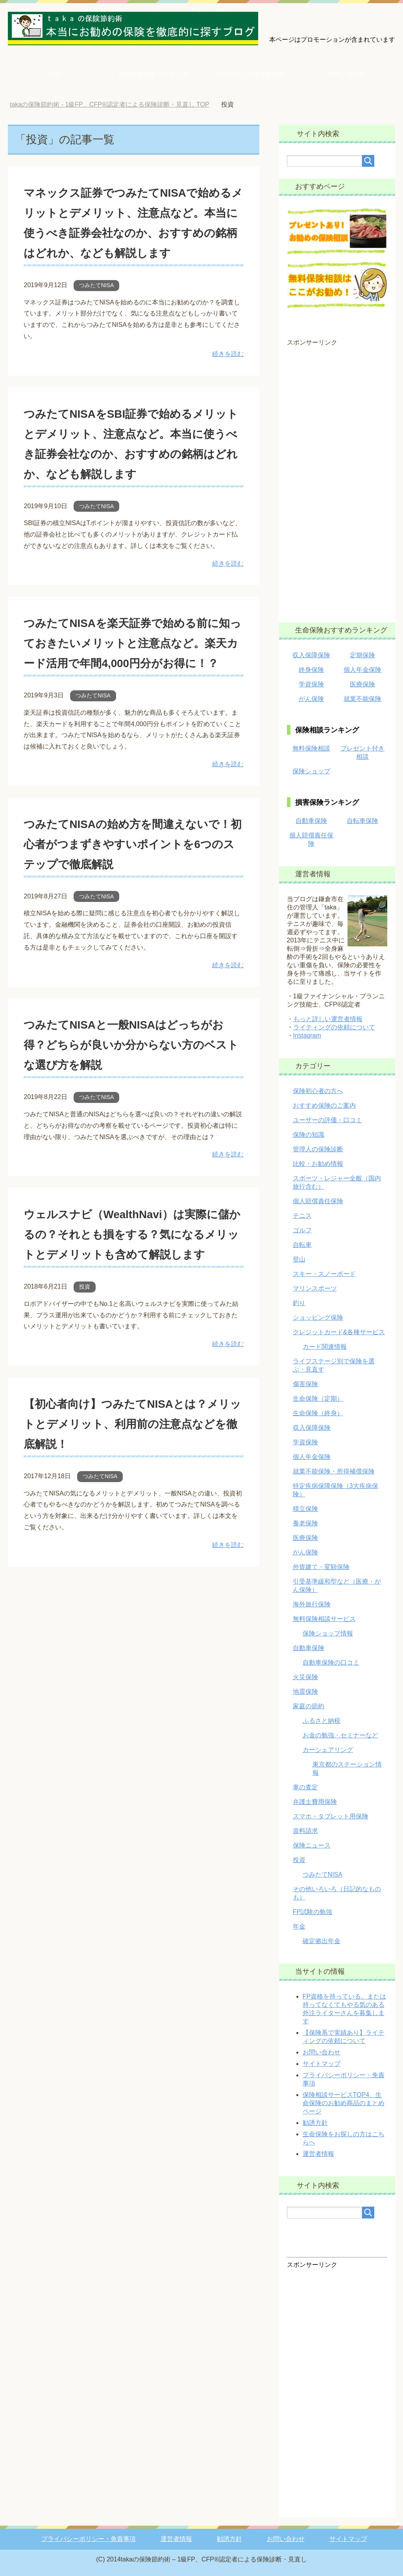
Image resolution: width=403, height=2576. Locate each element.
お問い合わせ (347, 74)
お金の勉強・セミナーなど (340, 1735)
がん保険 (311, 698)
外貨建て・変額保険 (321, 1567)
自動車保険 (311, 820)
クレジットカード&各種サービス (339, 1332)
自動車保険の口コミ (331, 1662)
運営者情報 (318, 2153)
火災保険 (305, 1677)
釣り (299, 1303)
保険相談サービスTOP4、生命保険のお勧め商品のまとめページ (344, 2103)
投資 (84, 1367)
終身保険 (311, 669)
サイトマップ (321, 2063)
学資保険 (311, 684)
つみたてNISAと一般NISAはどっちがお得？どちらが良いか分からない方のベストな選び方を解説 (133, 1104)
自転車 (302, 1244)
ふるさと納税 (321, 1720)
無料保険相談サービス (324, 1618)
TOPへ (56, 74)
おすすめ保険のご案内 (324, 1105)
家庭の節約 (308, 1706)
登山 (299, 1259)
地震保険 (305, 1691)
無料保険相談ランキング (153, 74)
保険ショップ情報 (328, 1633)
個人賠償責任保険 (318, 1201)
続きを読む (228, 374)
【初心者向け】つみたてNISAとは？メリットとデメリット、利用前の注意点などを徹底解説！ (133, 1503)
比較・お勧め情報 (318, 1163)
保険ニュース (312, 1845)
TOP (109, 104)
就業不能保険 (362, 698)
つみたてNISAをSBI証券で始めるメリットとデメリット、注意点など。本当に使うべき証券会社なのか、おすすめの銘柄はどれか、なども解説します (133, 473)
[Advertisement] (337, 479)
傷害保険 (305, 1384)
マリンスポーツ (315, 1288)
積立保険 (305, 1508)
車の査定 (305, 1787)
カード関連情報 (325, 1346)
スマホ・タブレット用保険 (330, 1816)
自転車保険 (362, 820)
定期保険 (362, 655)
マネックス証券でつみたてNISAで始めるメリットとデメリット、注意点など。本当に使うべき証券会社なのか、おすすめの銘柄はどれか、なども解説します (133, 232)
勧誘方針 (315, 2122)
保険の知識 (308, 1134)
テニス (302, 1215)
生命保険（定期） (318, 1398)
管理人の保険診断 (318, 1149)
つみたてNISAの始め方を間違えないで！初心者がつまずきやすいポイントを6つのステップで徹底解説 (133, 903)
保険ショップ (311, 771)
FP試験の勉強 (312, 1911)
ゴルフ (302, 1230)
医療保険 (362, 684)
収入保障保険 (311, 655)
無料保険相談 (311, 748)
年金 (299, 1926)
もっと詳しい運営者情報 (327, 1019)
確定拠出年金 (321, 1941)
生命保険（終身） (318, 1413)
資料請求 (305, 1830)
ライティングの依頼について (334, 1027)
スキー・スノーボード (324, 1273)
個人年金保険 (362, 669)
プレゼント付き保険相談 (250, 74)
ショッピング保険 (318, 1317)
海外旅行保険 (312, 1604)
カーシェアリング (328, 1749)
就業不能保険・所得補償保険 (334, 1471)
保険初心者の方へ (318, 1091)
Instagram (307, 1035)
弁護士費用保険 (315, 1801)
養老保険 (305, 1523)
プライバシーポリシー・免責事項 (88, 2538)
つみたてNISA (96, 305)
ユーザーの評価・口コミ (327, 1120)
